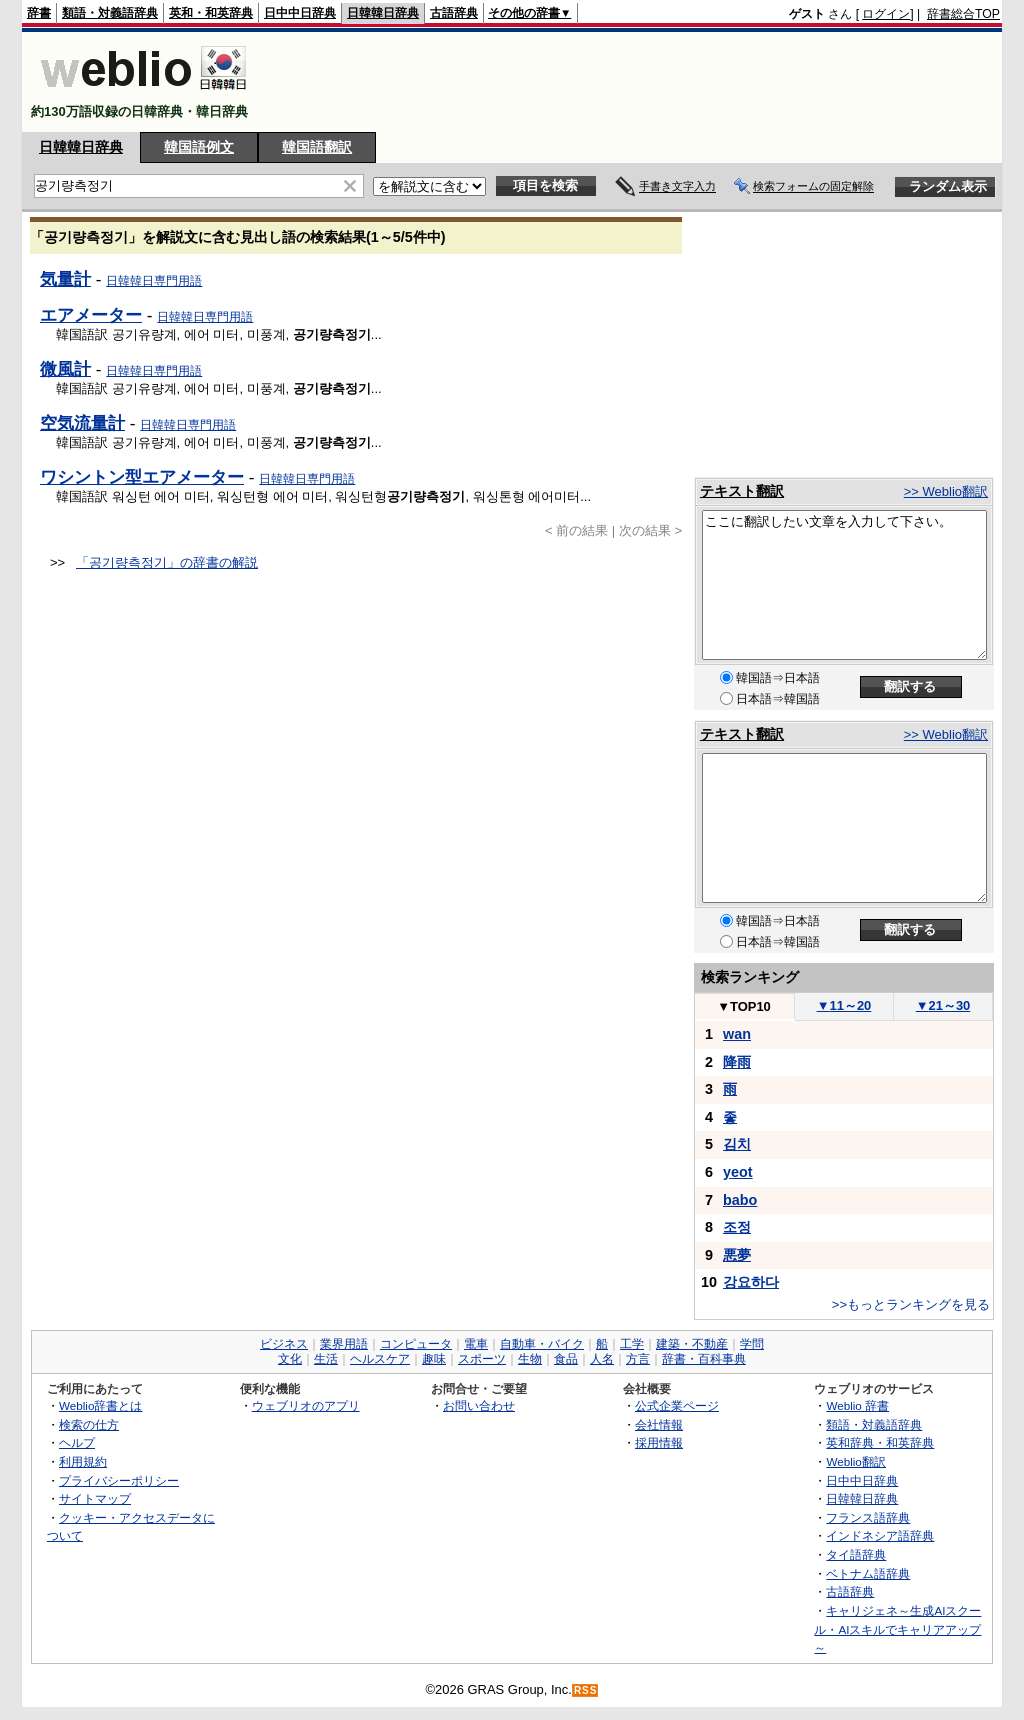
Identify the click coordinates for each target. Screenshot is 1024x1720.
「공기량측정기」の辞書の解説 (167, 562)
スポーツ (482, 1359)
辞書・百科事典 (704, 1359)
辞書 (39, 13)
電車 (476, 1344)
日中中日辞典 (300, 13)
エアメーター (91, 315)
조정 (737, 1227)
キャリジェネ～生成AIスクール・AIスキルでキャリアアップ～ (897, 1629)
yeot (738, 1172)
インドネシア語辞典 (880, 1535)
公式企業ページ (677, 1405)
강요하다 (751, 1282)
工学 (632, 1344)
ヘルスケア (380, 1359)
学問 (752, 1344)
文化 (290, 1359)
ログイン (886, 14)
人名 (602, 1359)
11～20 (844, 1005)
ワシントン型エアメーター (142, 477)
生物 (530, 1359)
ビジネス (284, 1344)
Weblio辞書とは (100, 1405)
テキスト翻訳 (742, 491)
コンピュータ (416, 1344)
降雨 (737, 1062)
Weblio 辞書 (857, 1405)
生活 (326, 1359)
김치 (737, 1144)
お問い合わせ (479, 1405)
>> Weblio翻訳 (946, 491)
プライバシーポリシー (119, 1480)
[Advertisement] (636, 82)
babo (740, 1200)
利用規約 (83, 1461)
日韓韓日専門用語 (154, 281)
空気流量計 (82, 423)
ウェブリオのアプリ (306, 1405)
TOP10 (744, 1006)
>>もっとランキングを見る (911, 1304)
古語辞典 (454, 13)
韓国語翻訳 (317, 147)
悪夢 (737, 1255)
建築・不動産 (692, 1344)
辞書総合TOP (963, 14)
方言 (638, 1359)
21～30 (943, 1005)
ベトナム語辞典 (868, 1573)
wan (737, 1034)
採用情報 (659, 1442)
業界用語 (344, 1344)
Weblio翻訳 (855, 1461)
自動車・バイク (542, 1344)
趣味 (434, 1359)
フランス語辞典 (868, 1517)
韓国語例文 (199, 147)
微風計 (65, 369)
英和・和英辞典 (211, 13)
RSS (586, 1690)
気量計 (65, 279)
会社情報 (659, 1424)
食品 (566, 1359)
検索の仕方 (89, 1424)
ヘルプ (77, 1442)
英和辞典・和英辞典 (880, 1442)
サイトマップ (95, 1498)
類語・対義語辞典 (110, 13)
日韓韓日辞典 (383, 13)
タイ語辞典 (856, 1554)
